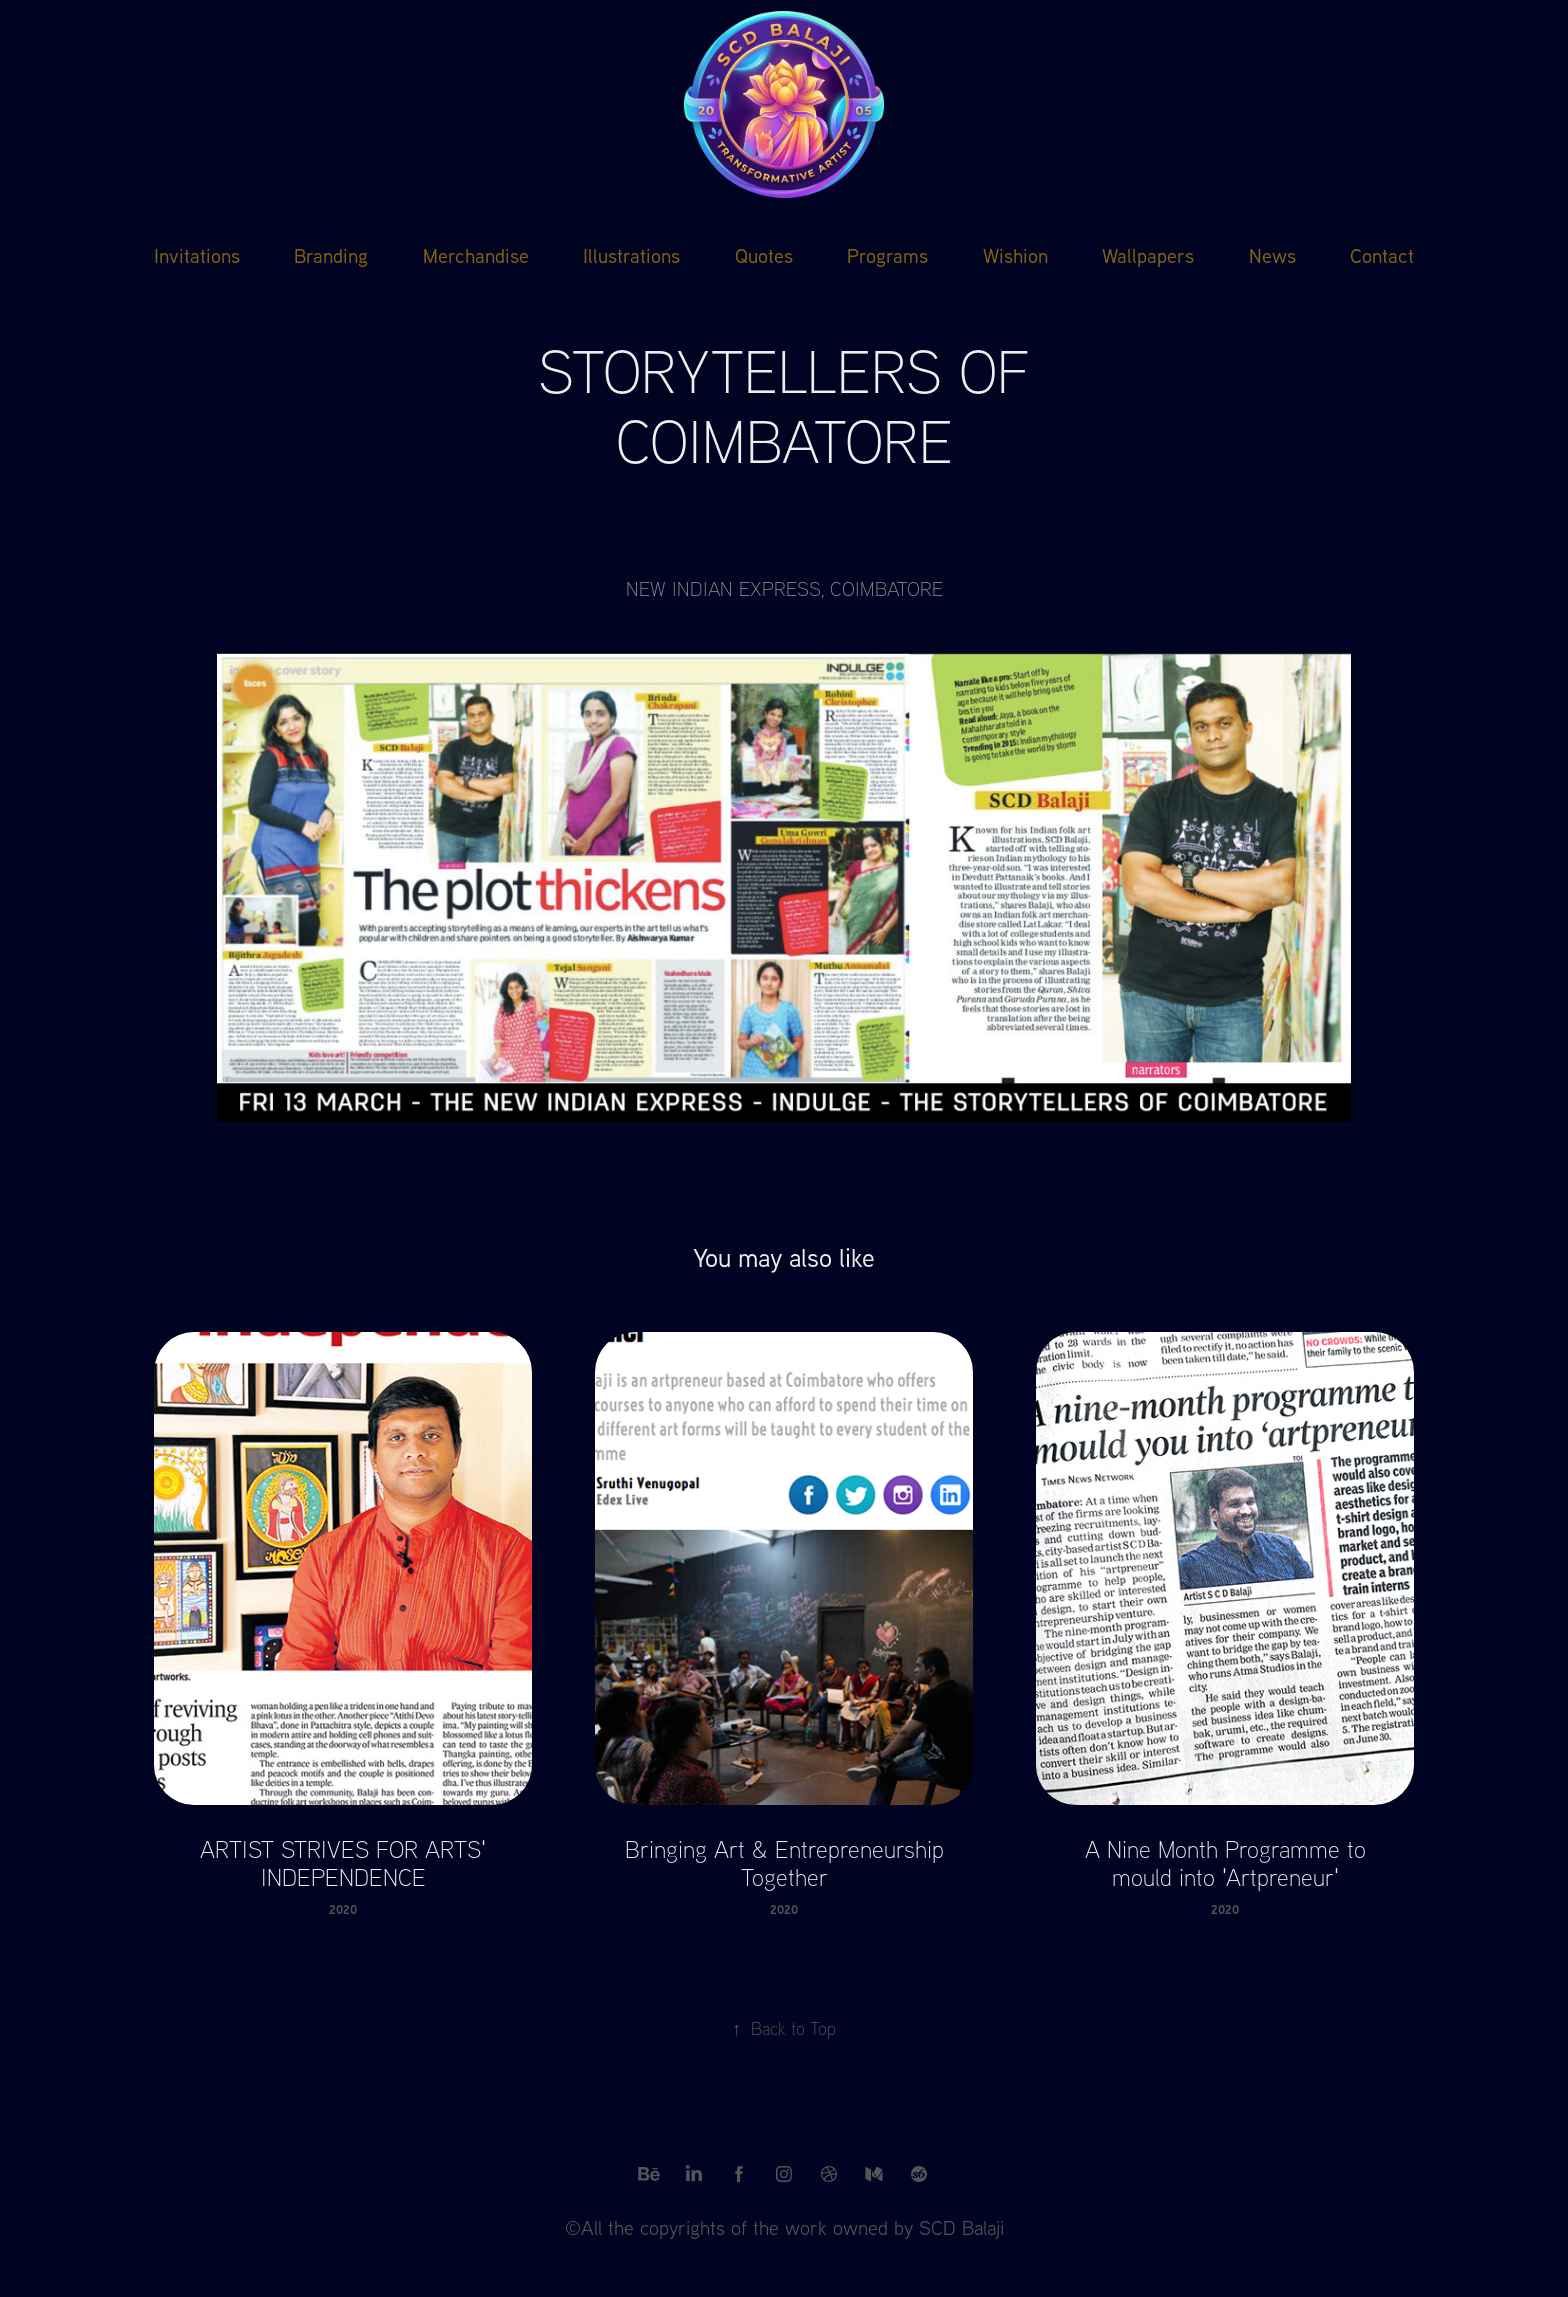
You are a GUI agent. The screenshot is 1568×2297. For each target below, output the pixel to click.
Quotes (764, 255)
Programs (887, 255)
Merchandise (476, 255)
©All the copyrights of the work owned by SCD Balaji (784, 2227)
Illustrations (631, 255)
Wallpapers (1148, 255)
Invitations (197, 255)
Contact (1382, 255)
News (1272, 255)
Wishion (1015, 255)
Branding (331, 255)
